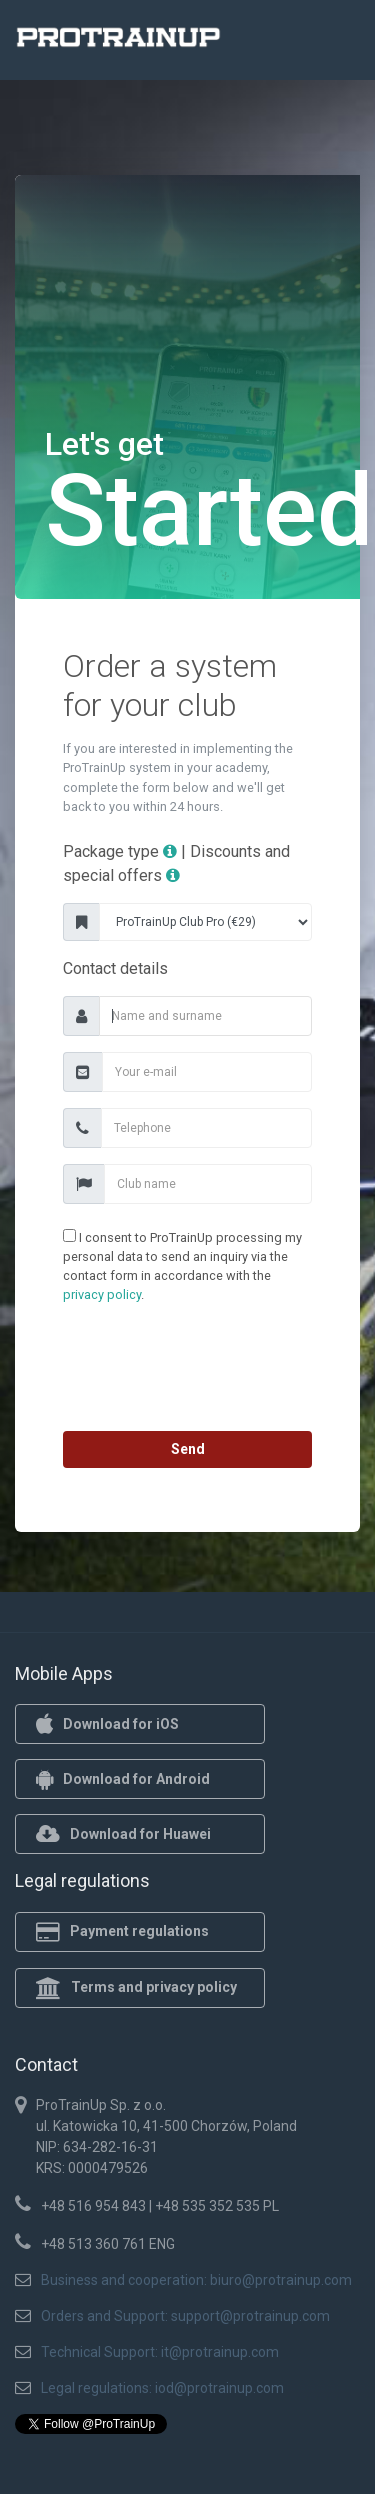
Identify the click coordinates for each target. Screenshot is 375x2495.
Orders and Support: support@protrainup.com (185, 2316)
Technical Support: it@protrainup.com (160, 2352)
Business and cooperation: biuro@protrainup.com (196, 2280)
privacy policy (102, 1294)
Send (188, 1449)
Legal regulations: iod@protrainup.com (162, 2388)
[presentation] (188, 1372)
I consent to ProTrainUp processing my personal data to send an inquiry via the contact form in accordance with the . (182, 1266)
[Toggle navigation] (333, 43)
